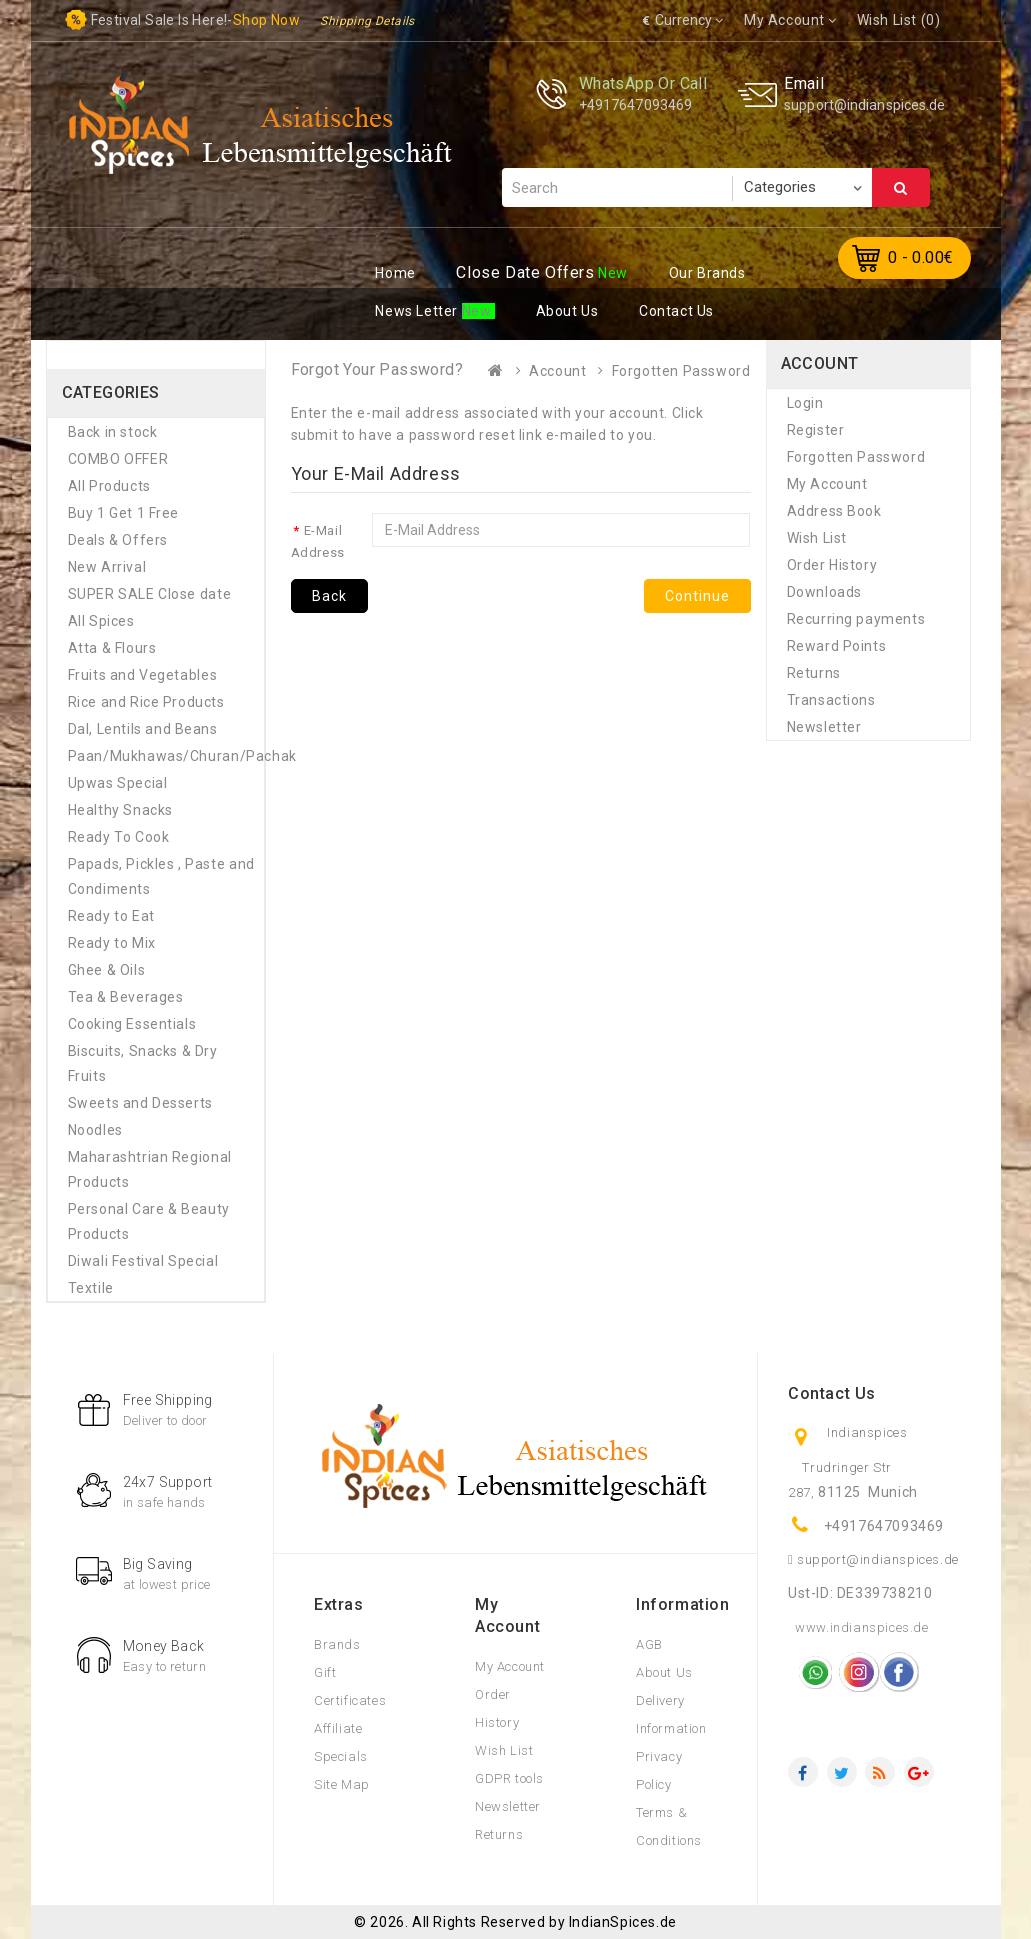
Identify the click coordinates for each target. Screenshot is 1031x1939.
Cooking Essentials (132, 1024)
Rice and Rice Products (146, 702)
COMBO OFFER (118, 459)
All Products (109, 486)
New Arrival (107, 567)
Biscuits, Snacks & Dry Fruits (143, 1063)
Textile (91, 1288)
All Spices (101, 621)
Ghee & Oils (107, 970)
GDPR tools (509, 1778)
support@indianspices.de (864, 105)
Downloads (824, 592)
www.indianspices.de (861, 1627)
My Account (827, 484)
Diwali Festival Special (143, 1261)
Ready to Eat (111, 916)
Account (557, 371)
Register (816, 430)
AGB (649, 1644)
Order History (832, 565)
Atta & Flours (112, 648)
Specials (341, 1756)
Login (805, 403)
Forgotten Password (681, 371)
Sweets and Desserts (140, 1103)
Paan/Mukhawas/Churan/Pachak (162, 756)
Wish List (817, 538)
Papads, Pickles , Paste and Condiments (161, 876)
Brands (337, 1644)
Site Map (342, 1784)
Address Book (834, 511)
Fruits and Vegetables (143, 675)
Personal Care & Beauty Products (149, 1221)
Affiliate (338, 1728)
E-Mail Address (318, 541)
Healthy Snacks (120, 810)
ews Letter (418, 311)
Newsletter (824, 727)
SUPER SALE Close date (150, 594)
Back (329, 596)
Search (901, 188)
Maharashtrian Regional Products (150, 1169)
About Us (664, 1672)
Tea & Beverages (126, 997)
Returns (814, 673)
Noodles (95, 1130)
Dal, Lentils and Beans (143, 729)
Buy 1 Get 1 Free (124, 513)
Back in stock (113, 432)
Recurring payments (856, 619)
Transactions (831, 700)
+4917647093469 (635, 105)
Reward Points (837, 646)
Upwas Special (118, 783)
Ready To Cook (119, 837)
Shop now (266, 20)
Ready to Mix (112, 943)
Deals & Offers (118, 540)
